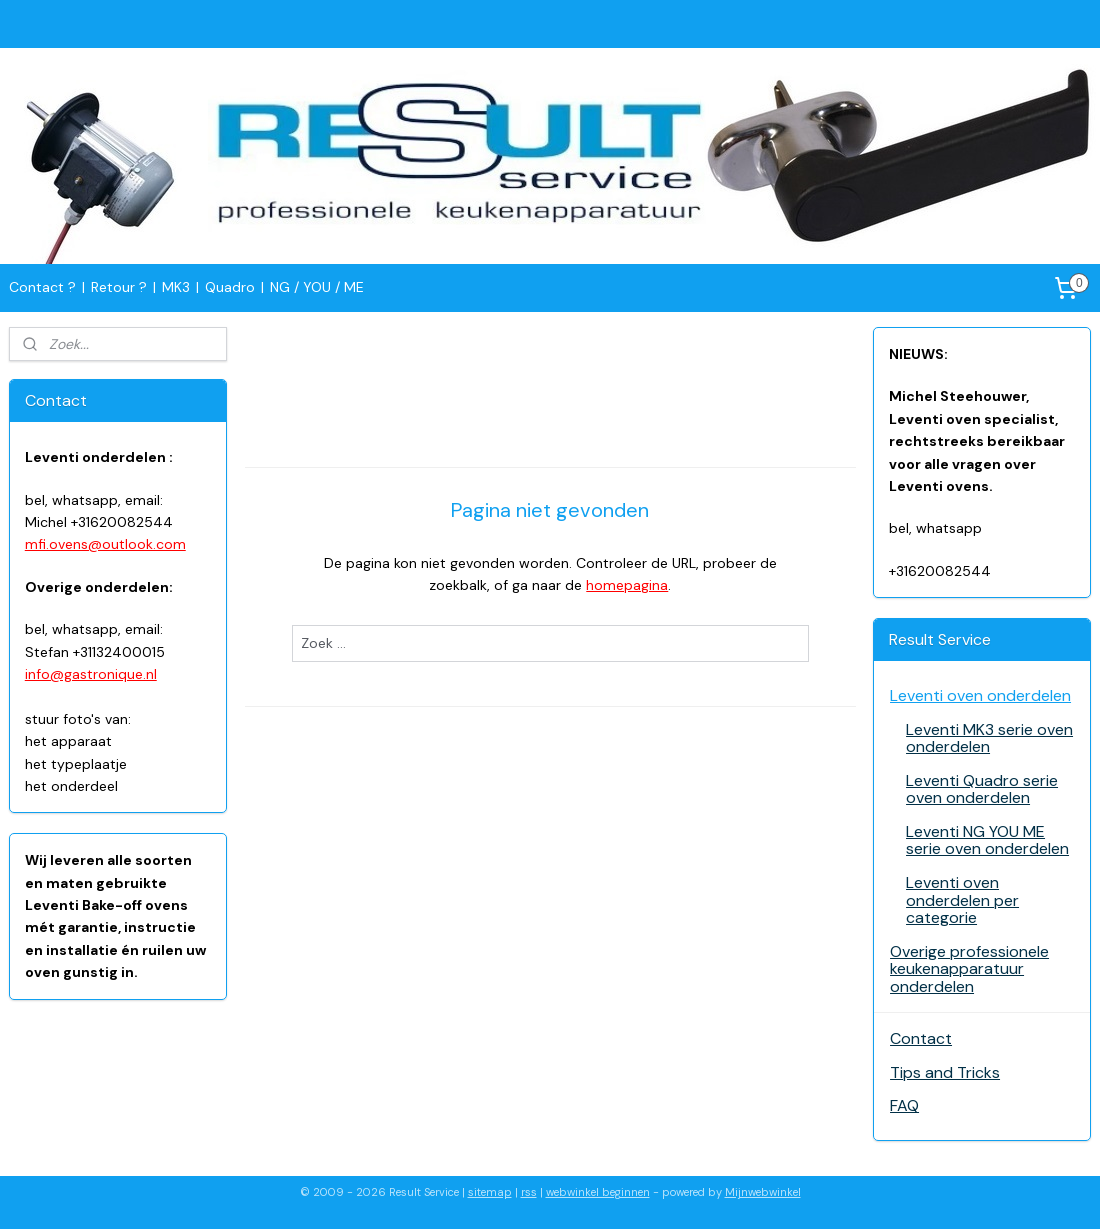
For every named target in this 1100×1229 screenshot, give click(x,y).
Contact (921, 1038)
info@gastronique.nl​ (91, 674)
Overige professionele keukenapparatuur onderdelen (969, 969)
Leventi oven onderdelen (980, 695)
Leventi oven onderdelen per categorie (962, 900)
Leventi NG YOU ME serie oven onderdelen (987, 840)
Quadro (230, 287)
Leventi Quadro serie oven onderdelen (982, 789)
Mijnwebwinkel (763, 1192)
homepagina (627, 585)
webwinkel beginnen (598, 1192)
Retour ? (119, 287)
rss (529, 1192)
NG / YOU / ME (317, 287)
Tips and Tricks (945, 1072)
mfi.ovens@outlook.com (105, 544)
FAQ (904, 1105)
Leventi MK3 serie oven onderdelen (989, 738)
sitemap (490, 1192)
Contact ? (42, 287)
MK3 (176, 287)
